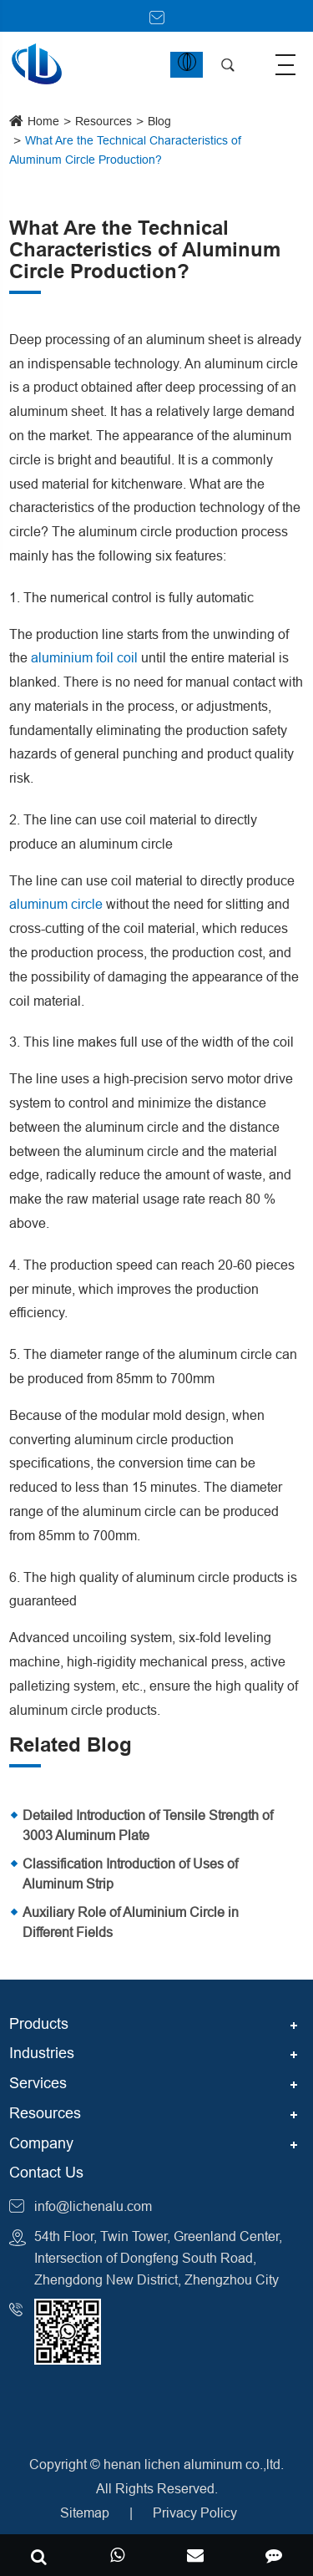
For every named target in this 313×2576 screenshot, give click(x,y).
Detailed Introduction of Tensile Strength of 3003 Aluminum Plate (148, 1825)
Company (41, 2143)
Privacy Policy (195, 2512)
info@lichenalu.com (93, 2205)
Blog (159, 121)
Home (43, 121)
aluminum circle (56, 903)
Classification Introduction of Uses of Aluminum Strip (130, 1873)
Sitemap (84, 2512)
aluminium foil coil (84, 657)
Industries (41, 2052)
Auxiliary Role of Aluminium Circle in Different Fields (131, 1922)
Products (38, 2023)
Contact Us (46, 2172)
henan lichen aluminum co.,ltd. (193, 2464)
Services (38, 2083)
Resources (103, 121)
